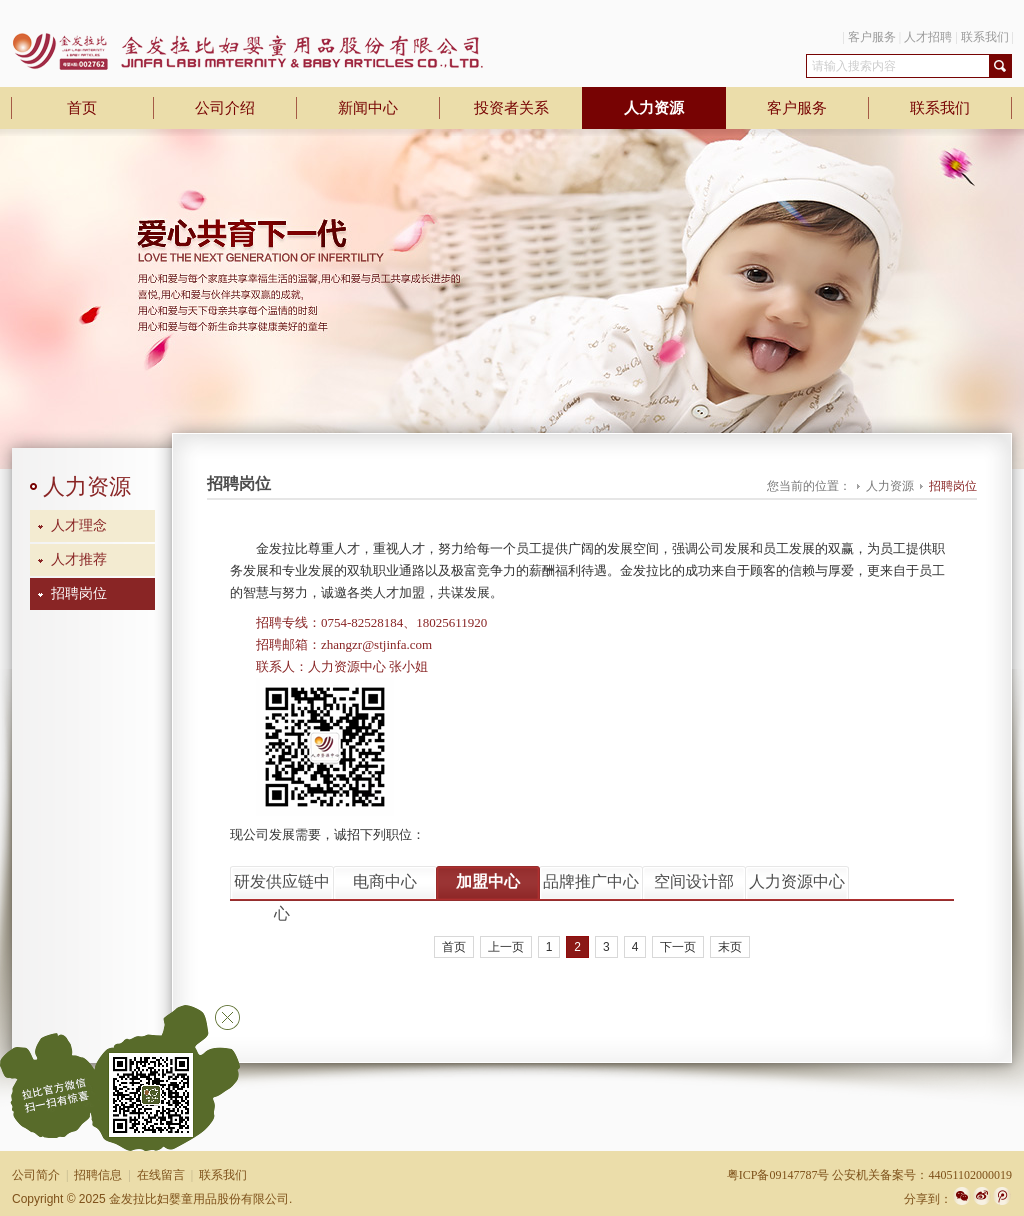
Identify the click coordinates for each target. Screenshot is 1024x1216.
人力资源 (654, 108)
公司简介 (36, 1175)
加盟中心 (488, 881)
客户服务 (872, 37)
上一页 (506, 947)
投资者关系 (511, 108)
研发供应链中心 (282, 886)
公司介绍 (225, 108)
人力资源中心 (797, 881)
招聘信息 (98, 1175)
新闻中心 (368, 108)
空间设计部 (694, 881)
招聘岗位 (79, 593)
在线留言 (161, 1175)
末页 (730, 947)
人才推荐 (79, 559)
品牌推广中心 (591, 881)
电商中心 (385, 881)
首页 (82, 108)
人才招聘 (928, 37)
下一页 (678, 947)
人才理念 (79, 525)
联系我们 (985, 37)
